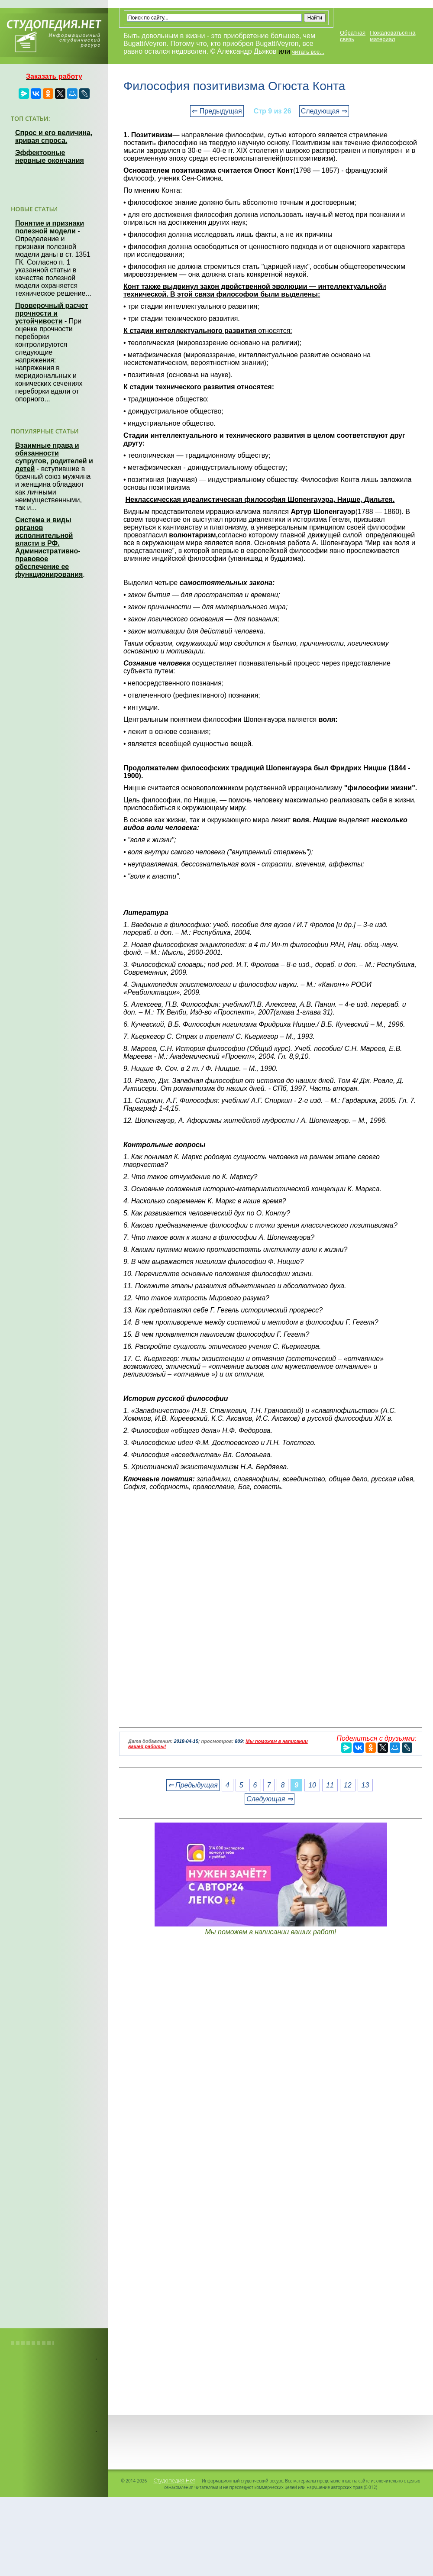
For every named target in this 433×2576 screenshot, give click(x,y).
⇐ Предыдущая (217, 111)
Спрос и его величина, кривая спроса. (53, 136)
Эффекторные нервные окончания (49, 156)
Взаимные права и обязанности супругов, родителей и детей (54, 457)
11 (330, 1785)
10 (312, 1785)
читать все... (308, 51)
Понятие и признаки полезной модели (49, 227)
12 (348, 1785)
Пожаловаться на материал (392, 35)
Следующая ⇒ (324, 111)
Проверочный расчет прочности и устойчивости (51, 313)
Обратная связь (352, 35)
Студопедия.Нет (174, 2480)
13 (365, 1785)
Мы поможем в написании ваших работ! (270, 1932)
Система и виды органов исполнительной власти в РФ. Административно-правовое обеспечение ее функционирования (49, 547)
